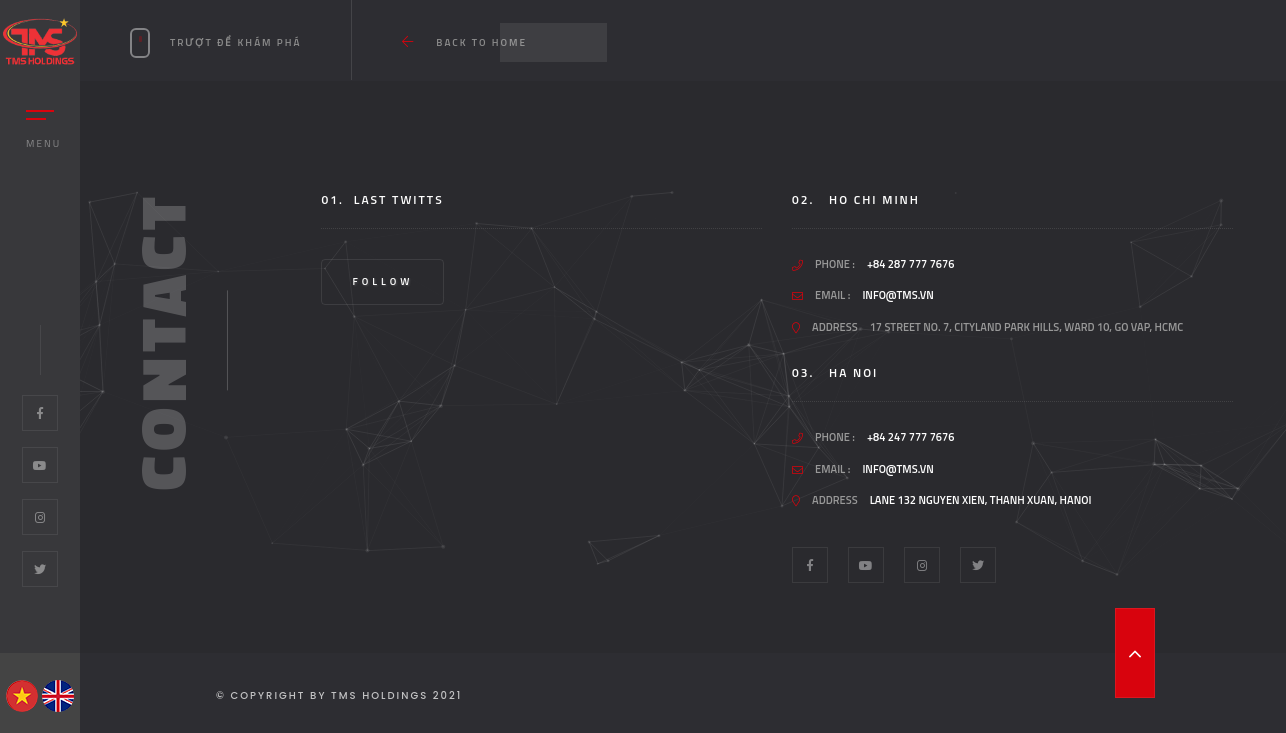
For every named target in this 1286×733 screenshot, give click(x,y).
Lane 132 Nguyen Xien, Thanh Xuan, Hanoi (981, 500)
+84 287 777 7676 (910, 264)
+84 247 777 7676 (910, 437)
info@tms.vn (897, 295)
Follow (382, 281)
